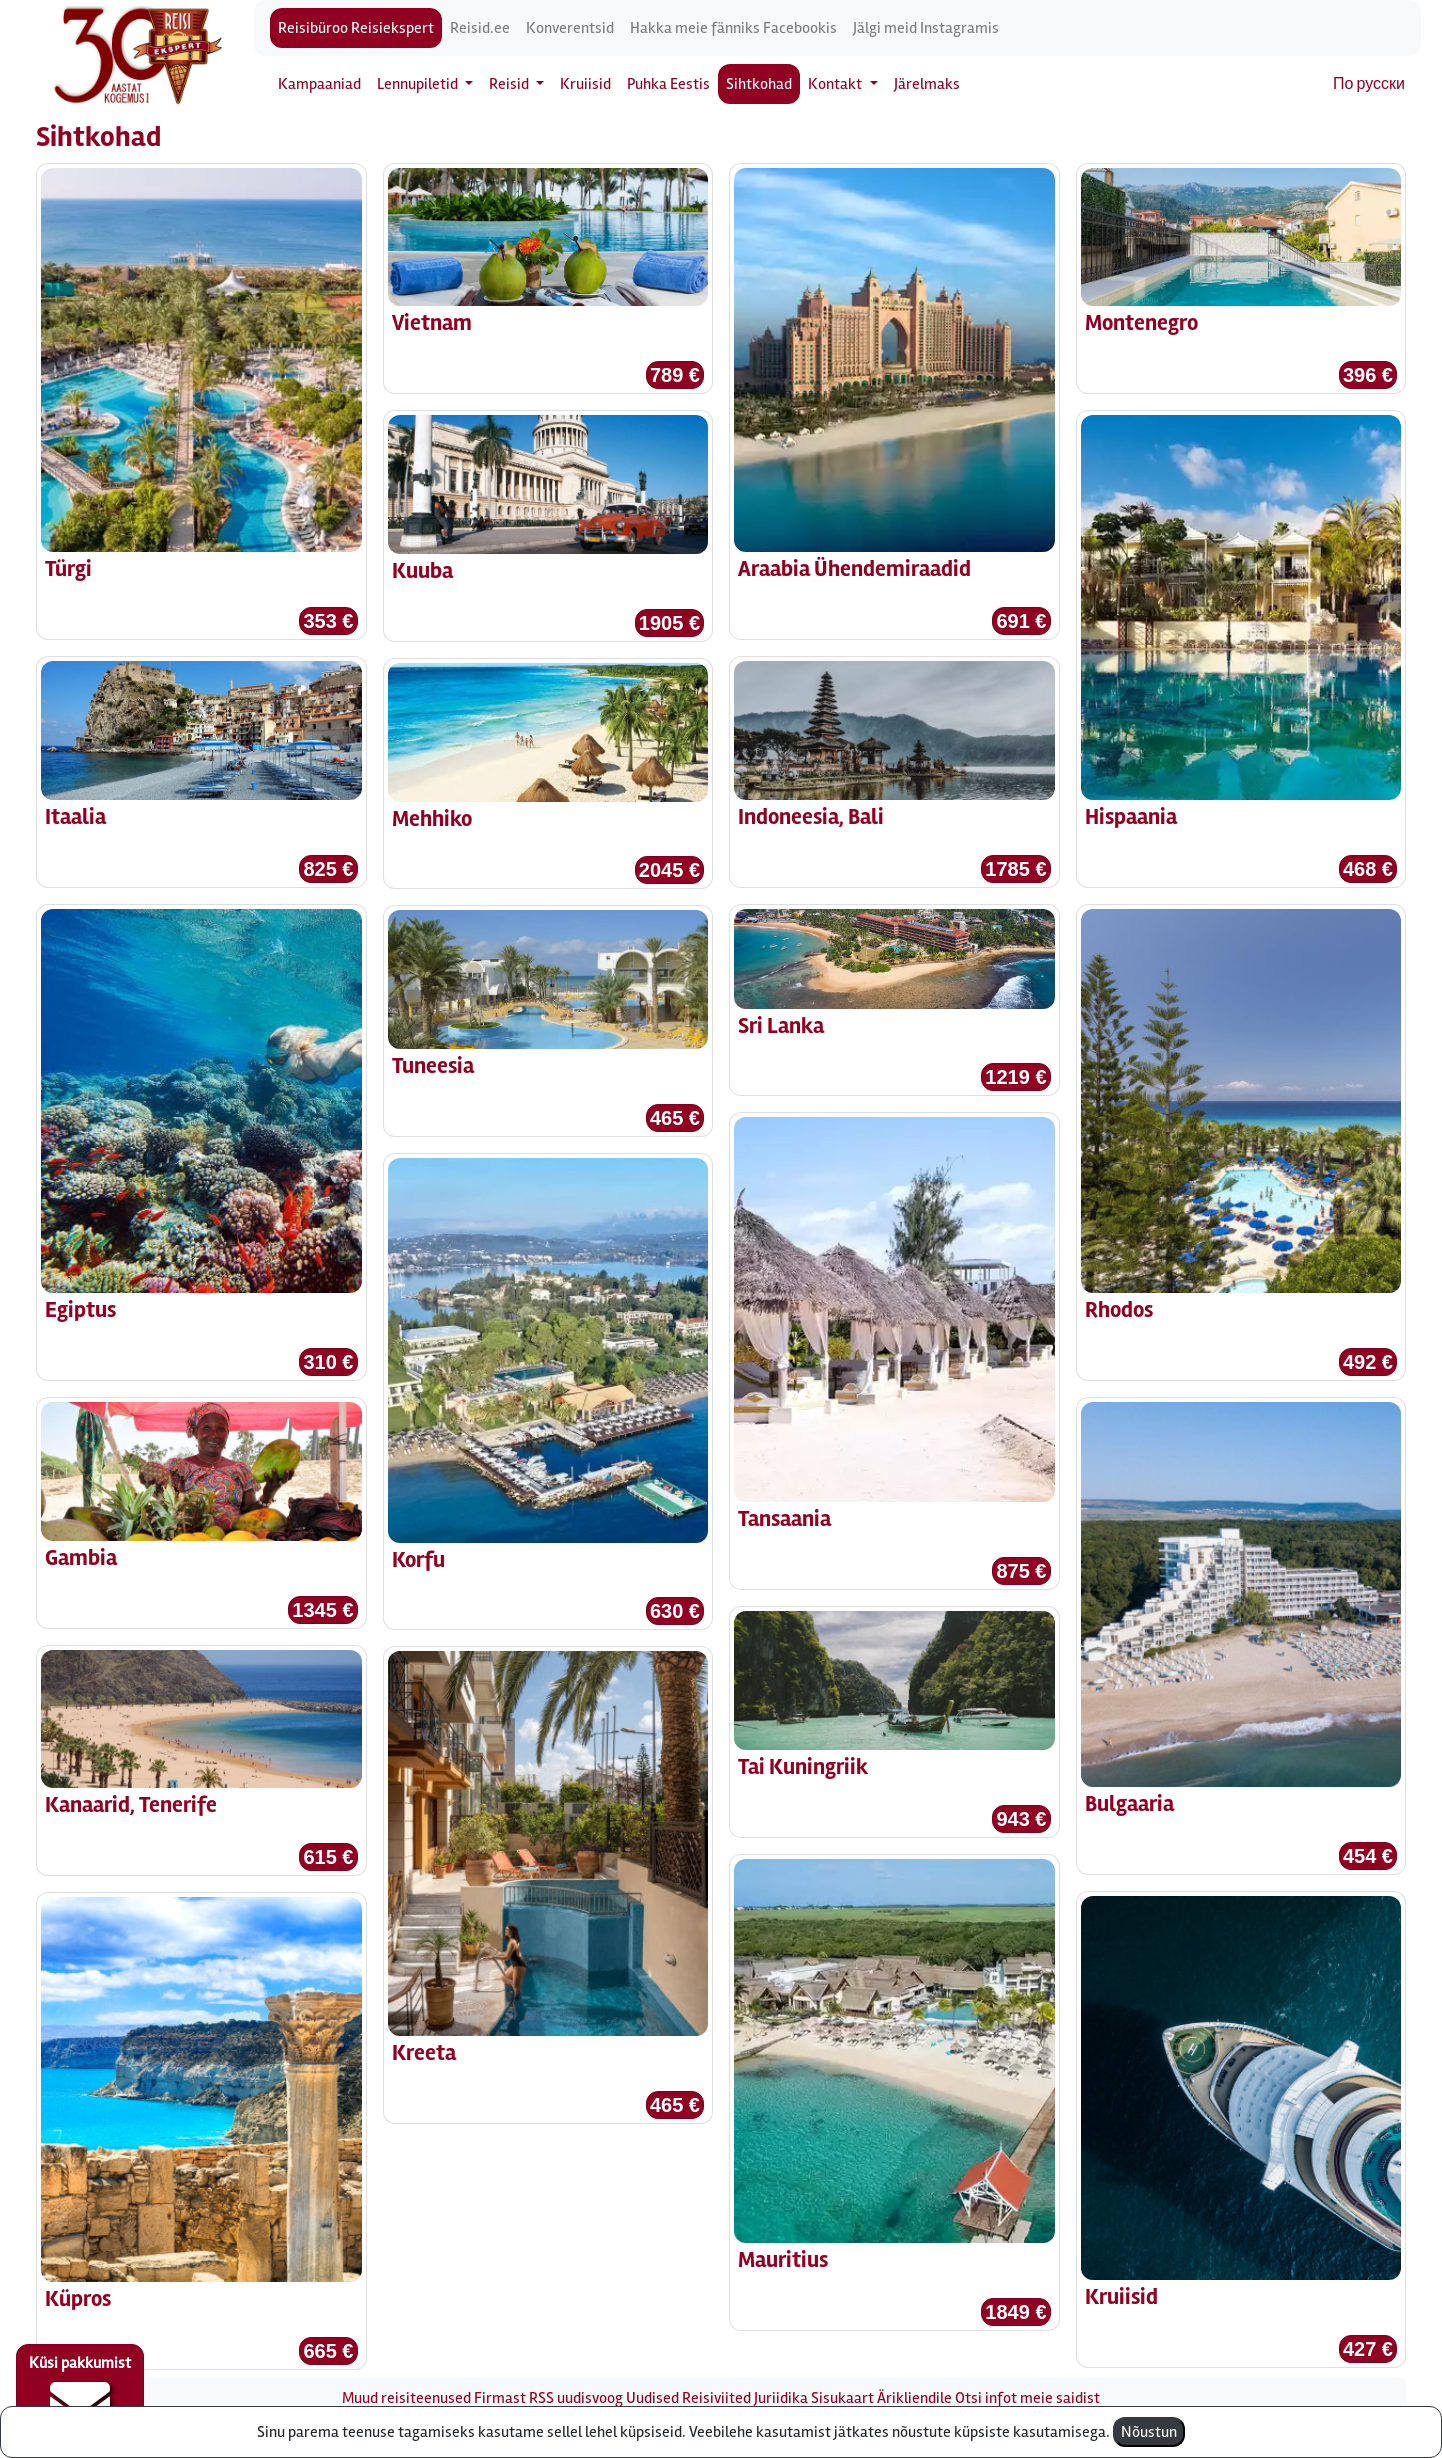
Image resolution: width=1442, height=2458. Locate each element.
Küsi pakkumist (80, 2394)
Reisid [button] (510, 84)
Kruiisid (585, 84)
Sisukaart (842, 2398)
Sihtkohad (759, 84)
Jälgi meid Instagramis (926, 28)
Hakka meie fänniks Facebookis (733, 28)
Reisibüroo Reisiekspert (356, 28)
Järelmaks (927, 84)
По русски (1369, 84)
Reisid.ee (480, 28)
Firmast (500, 2398)
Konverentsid (570, 28)
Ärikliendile (914, 2398)
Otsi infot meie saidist (1027, 2398)
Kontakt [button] (836, 84)
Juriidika (781, 2398)
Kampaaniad (319, 84)
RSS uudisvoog (576, 2398)
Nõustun (1149, 2432)
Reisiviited (716, 2398)
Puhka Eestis (668, 84)
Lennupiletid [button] (419, 84)
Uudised (652, 2398)
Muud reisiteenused (406, 2398)
